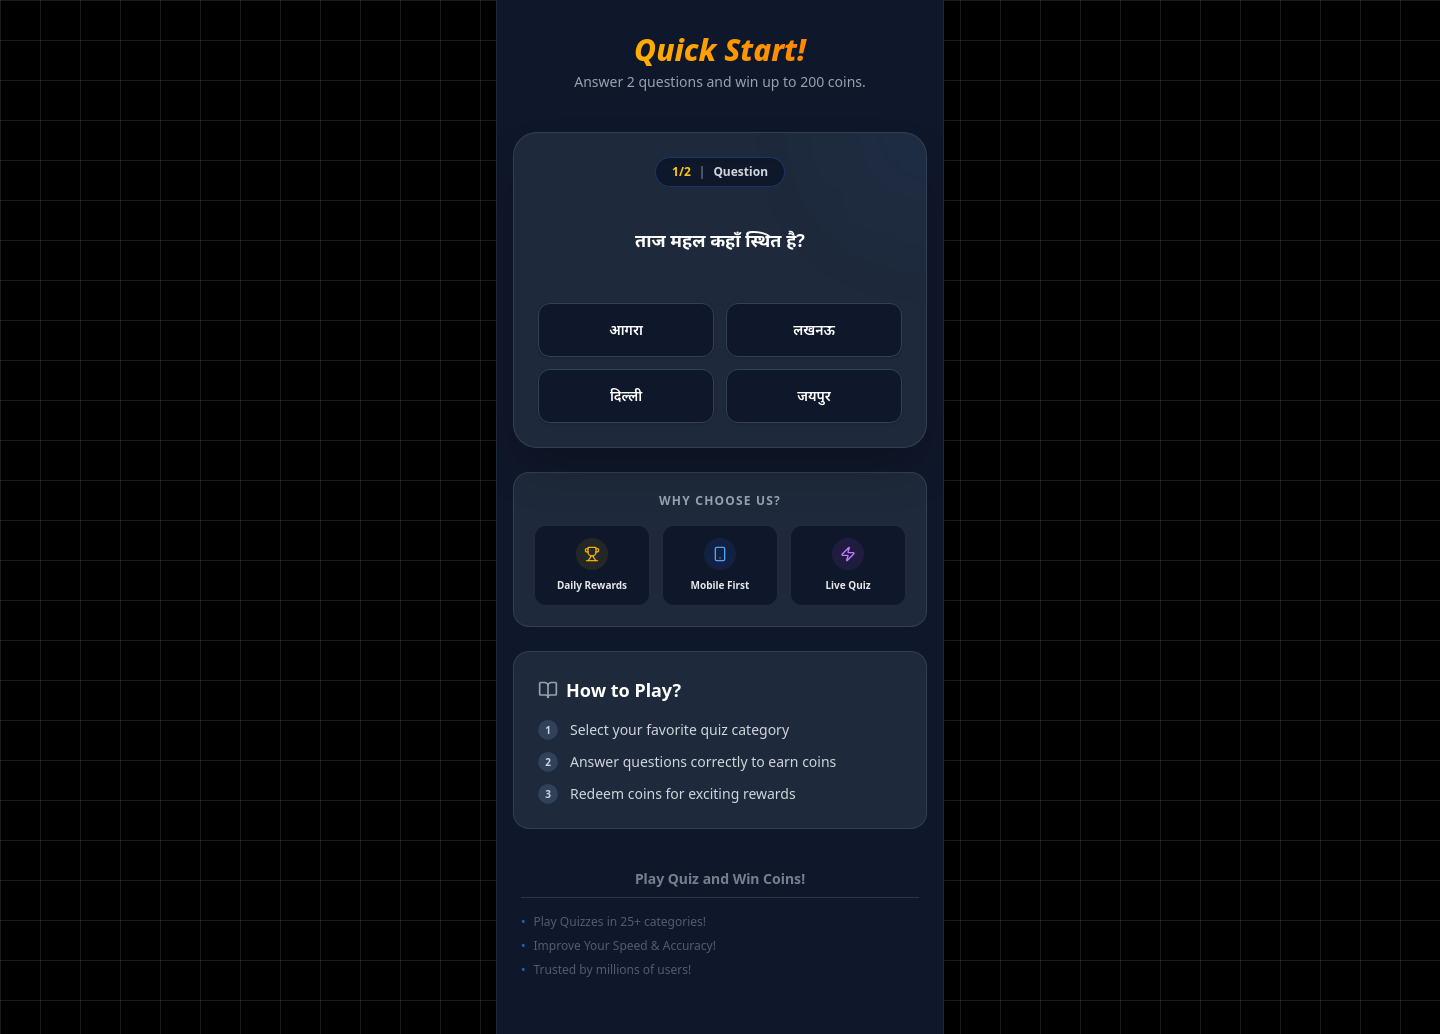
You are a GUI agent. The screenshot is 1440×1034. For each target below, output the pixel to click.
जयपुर (814, 395)
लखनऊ (814, 329)
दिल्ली (626, 395)
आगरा (626, 329)
